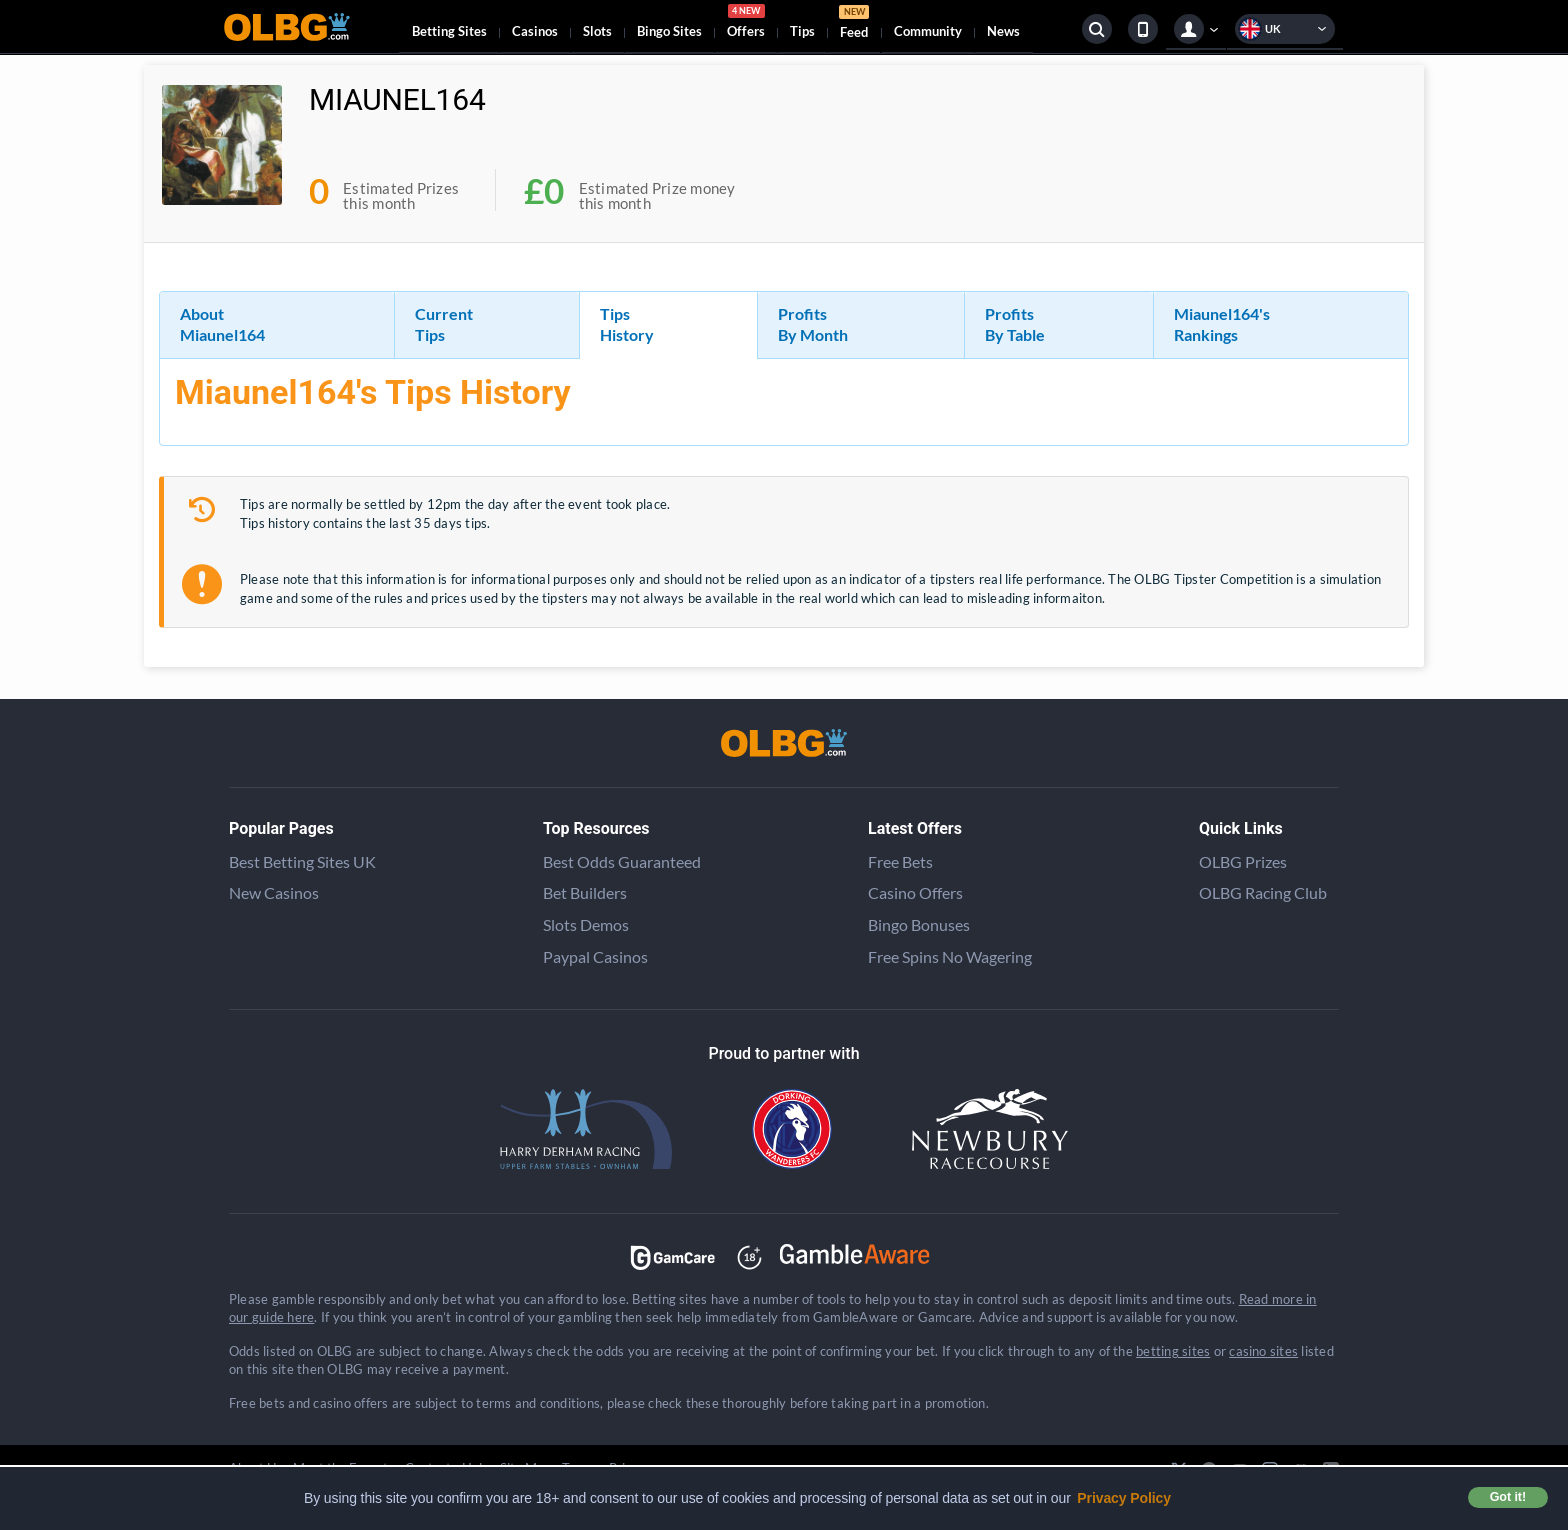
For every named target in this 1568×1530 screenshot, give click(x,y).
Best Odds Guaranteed (622, 861)
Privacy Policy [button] (1124, 1498)
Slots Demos (586, 924)
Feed (854, 24)
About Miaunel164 (222, 324)
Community (928, 31)
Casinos (535, 31)
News (1003, 31)
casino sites (1263, 1351)
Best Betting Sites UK (302, 861)
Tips (802, 31)
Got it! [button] (1508, 1497)
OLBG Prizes (1243, 861)
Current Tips (444, 324)
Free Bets (900, 861)
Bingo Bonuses (919, 924)
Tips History (627, 324)
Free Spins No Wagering (950, 956)
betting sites (1173, 1351)
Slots (597, 31)
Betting (449, 31)
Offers (746, 24)
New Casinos (274, 892)
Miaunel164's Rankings (1222, 324)
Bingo (669, 31)
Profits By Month (813, 324)
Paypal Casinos (595, 956)
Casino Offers (915, 892)
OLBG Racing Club (1263, 892)
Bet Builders (585, 892)
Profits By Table (1015, 324)
